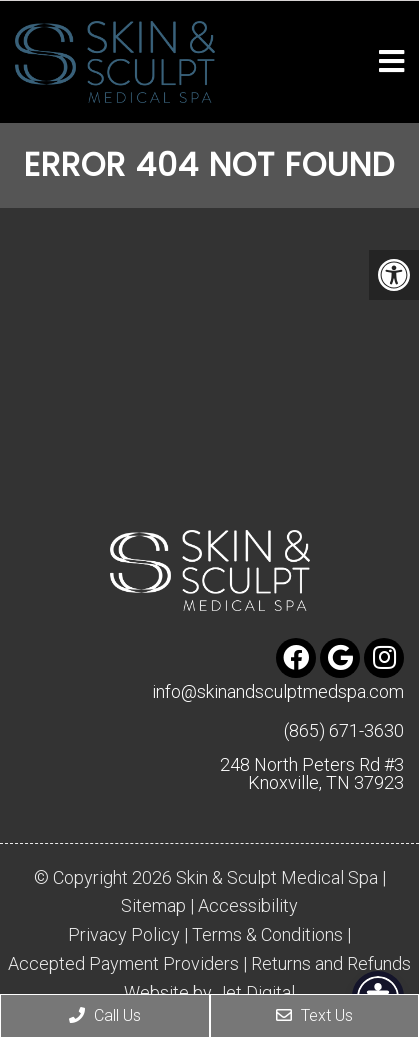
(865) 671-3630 (344, 731)
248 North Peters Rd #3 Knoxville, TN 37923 (312, 774)
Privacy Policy (124, 935)
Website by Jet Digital (209, 993)
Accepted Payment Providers (123, 964)
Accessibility (248, 906)
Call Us (105, 1015)
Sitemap (153, 906)
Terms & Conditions (267, 935)
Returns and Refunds (331, 964)
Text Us (314, 1015)
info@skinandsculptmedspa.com (278, 692)
